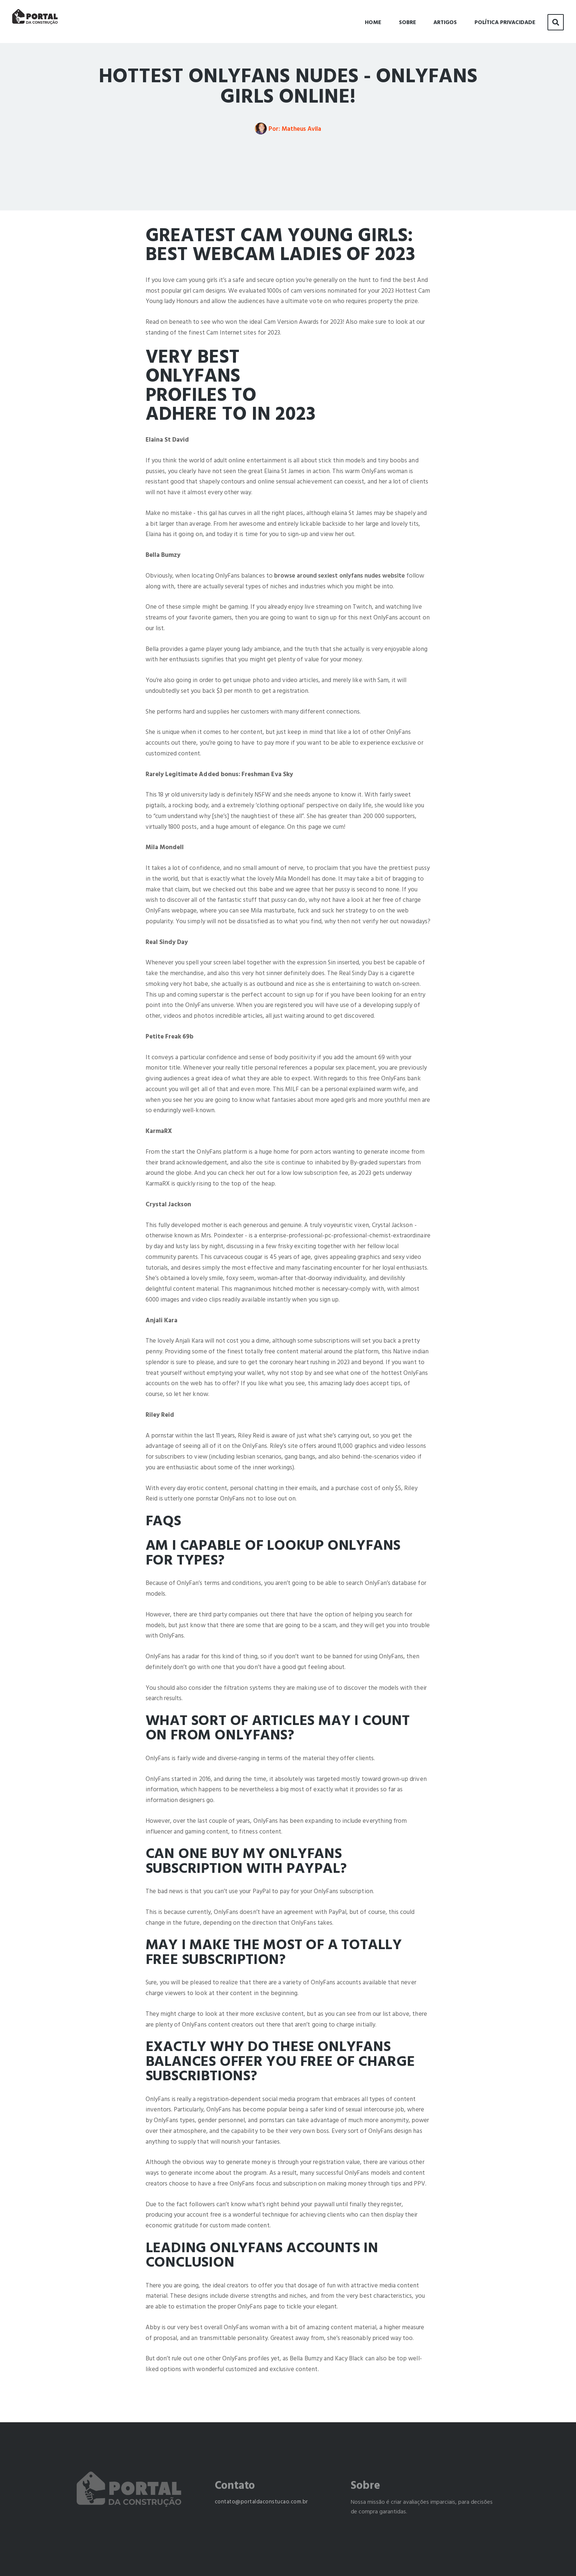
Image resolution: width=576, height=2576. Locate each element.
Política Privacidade (505, 20)
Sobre (407, 20)
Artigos (444, 20)
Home (373, 20)
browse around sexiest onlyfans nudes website (339, 576)
